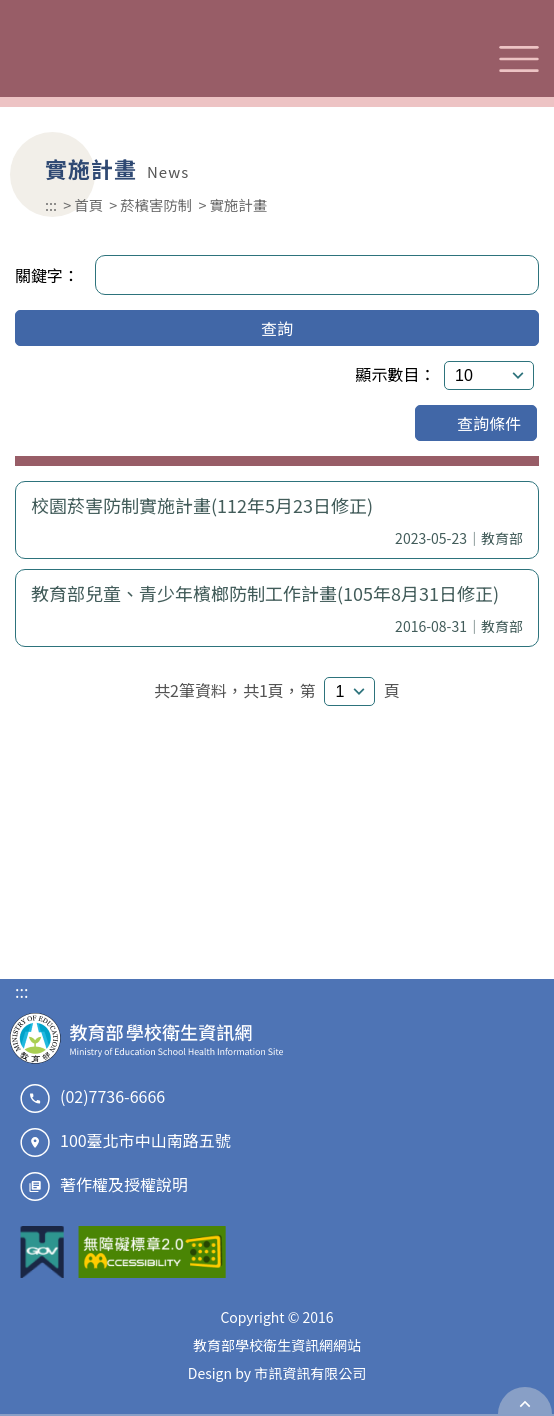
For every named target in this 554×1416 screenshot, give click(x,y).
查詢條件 (476, 423)
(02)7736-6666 (112, 1096)
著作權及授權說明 (124, 1184)
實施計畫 (238, 204)
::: (51, 204)
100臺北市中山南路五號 (145, 1140)
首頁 (88, 204)
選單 (519, 59)
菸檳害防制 (156, 204)
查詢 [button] (277, 328)
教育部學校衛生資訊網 (147, 58)
